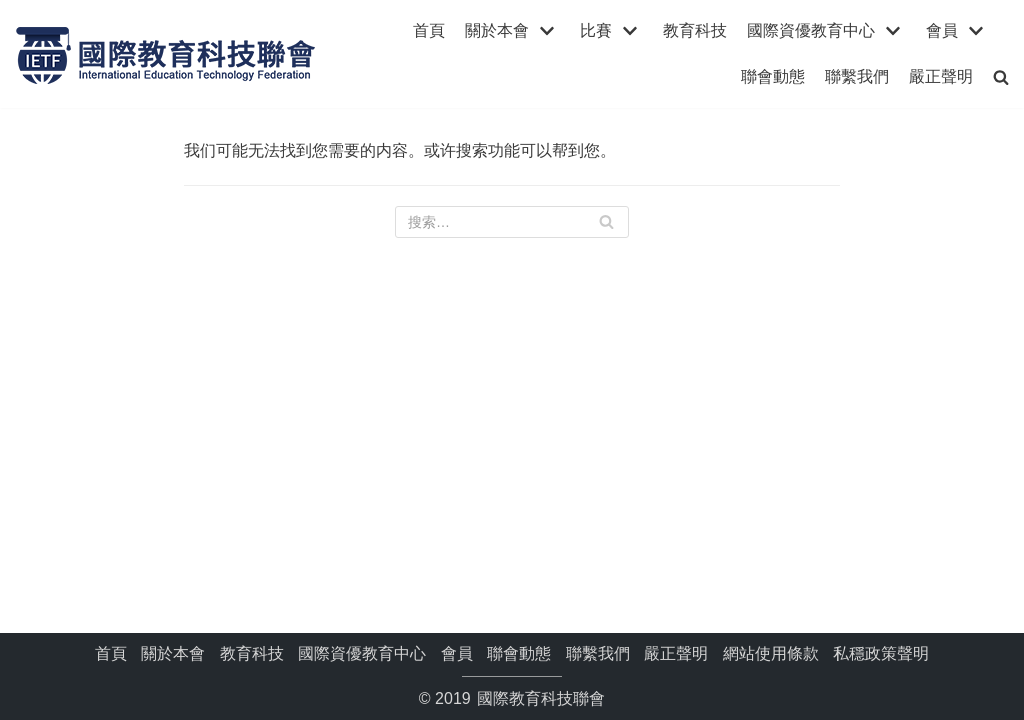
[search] (1001, 76)
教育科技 (695, 30)
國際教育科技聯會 (539, 698)
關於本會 (173, 653)
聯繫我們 (857, 76)
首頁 (429, 30)
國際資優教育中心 (362, 653)
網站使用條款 (771, 653)
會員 (457, 653)
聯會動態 (773, 76)
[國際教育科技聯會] (165, 53)
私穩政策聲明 (881, 653)
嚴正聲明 (941, 76)
